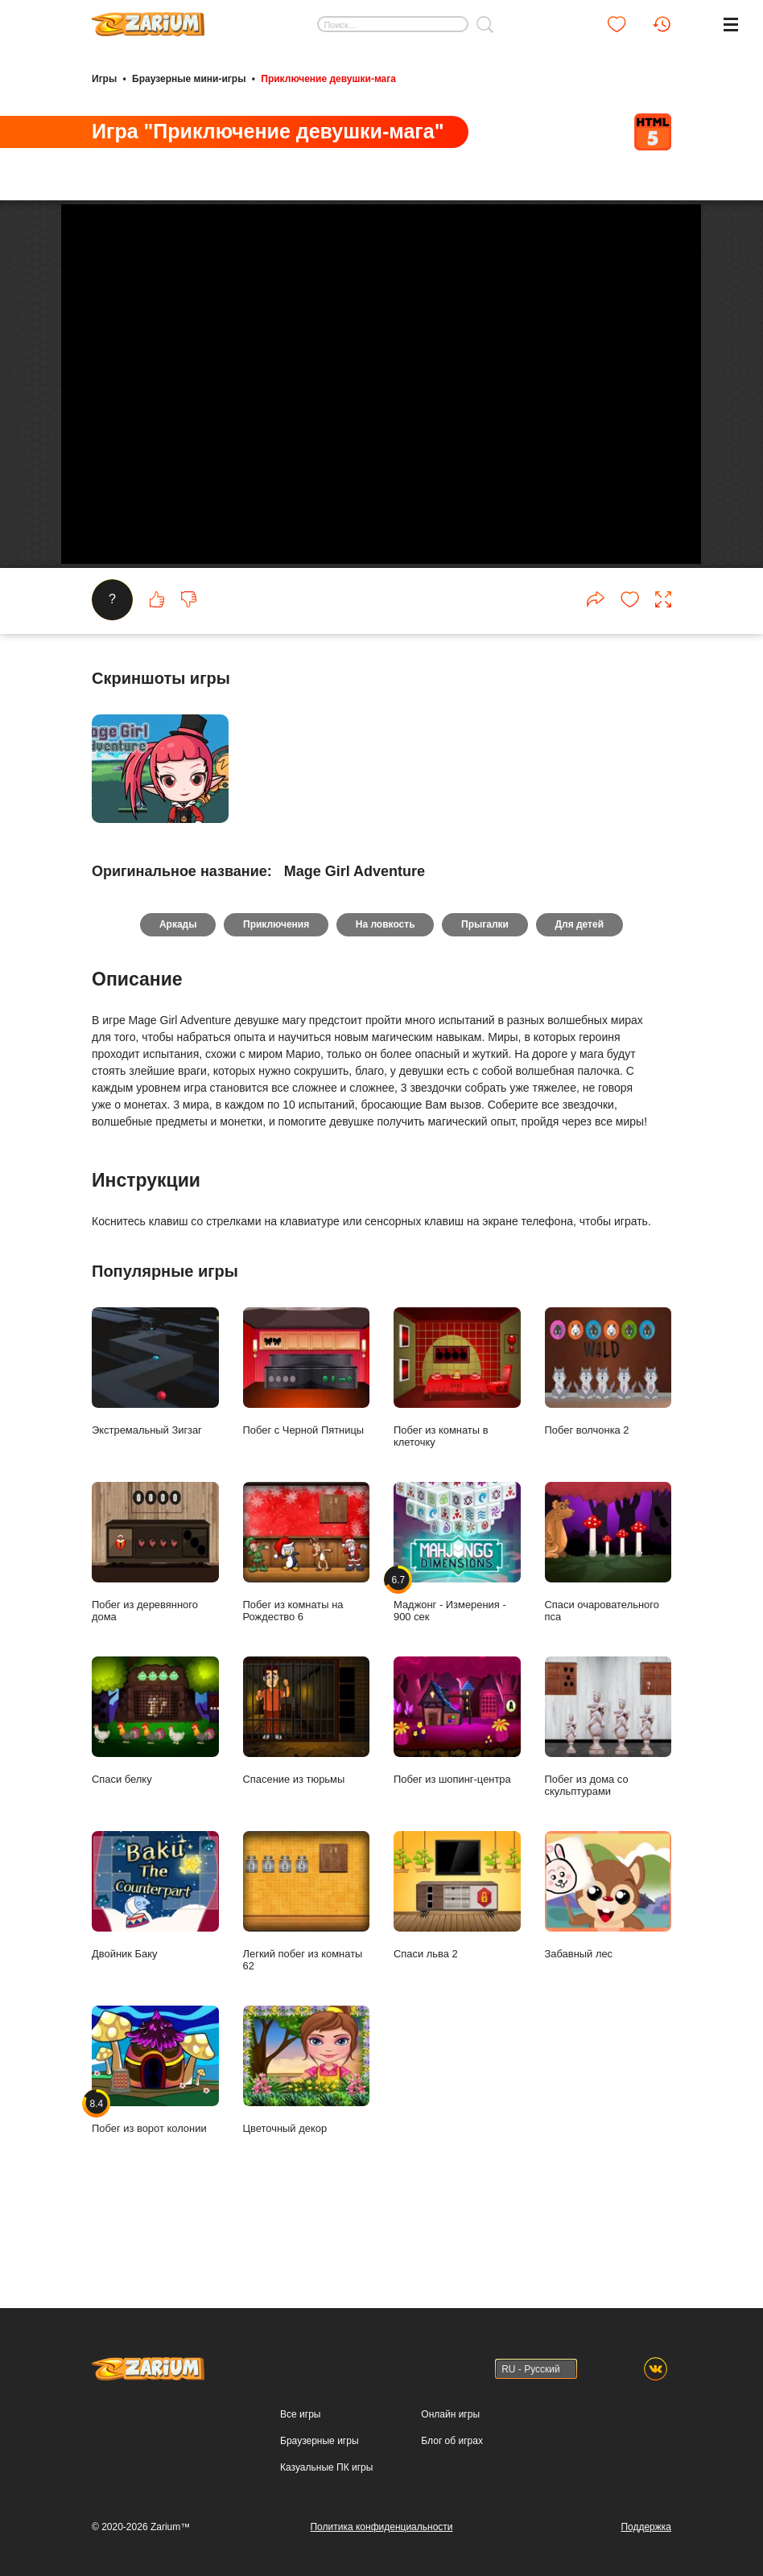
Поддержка (646, 2527)
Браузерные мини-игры (188, 78)
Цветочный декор (306, 2129)
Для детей (579, 984)
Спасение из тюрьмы (306, 1780)
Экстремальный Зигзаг (155, 1431)
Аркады (177, 984)
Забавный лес (608, 1955)
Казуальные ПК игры (326, 2467)
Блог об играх (452, 2440)
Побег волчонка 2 (608, 1431)
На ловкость (385, 984)
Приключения (276, 984)
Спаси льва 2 (457, 1955)
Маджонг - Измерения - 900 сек (457, 1611)
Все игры (300, 2414)
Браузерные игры (319, 2440)
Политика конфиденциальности (381, 2527)
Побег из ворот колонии (155, 2129)
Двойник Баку (155, 1955)
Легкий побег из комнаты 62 (306, 1961)
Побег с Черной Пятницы (306, 1431)
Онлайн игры (450, 2414)
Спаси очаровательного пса (608, 1611)
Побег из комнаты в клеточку (457, 1437)
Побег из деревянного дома (155, 1611)
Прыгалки (485, 984)
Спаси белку (155, 1780)
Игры (104, 78)
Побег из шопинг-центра (457, 1780)
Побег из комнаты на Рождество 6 (306, 1611)
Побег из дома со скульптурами (608, 1786)
